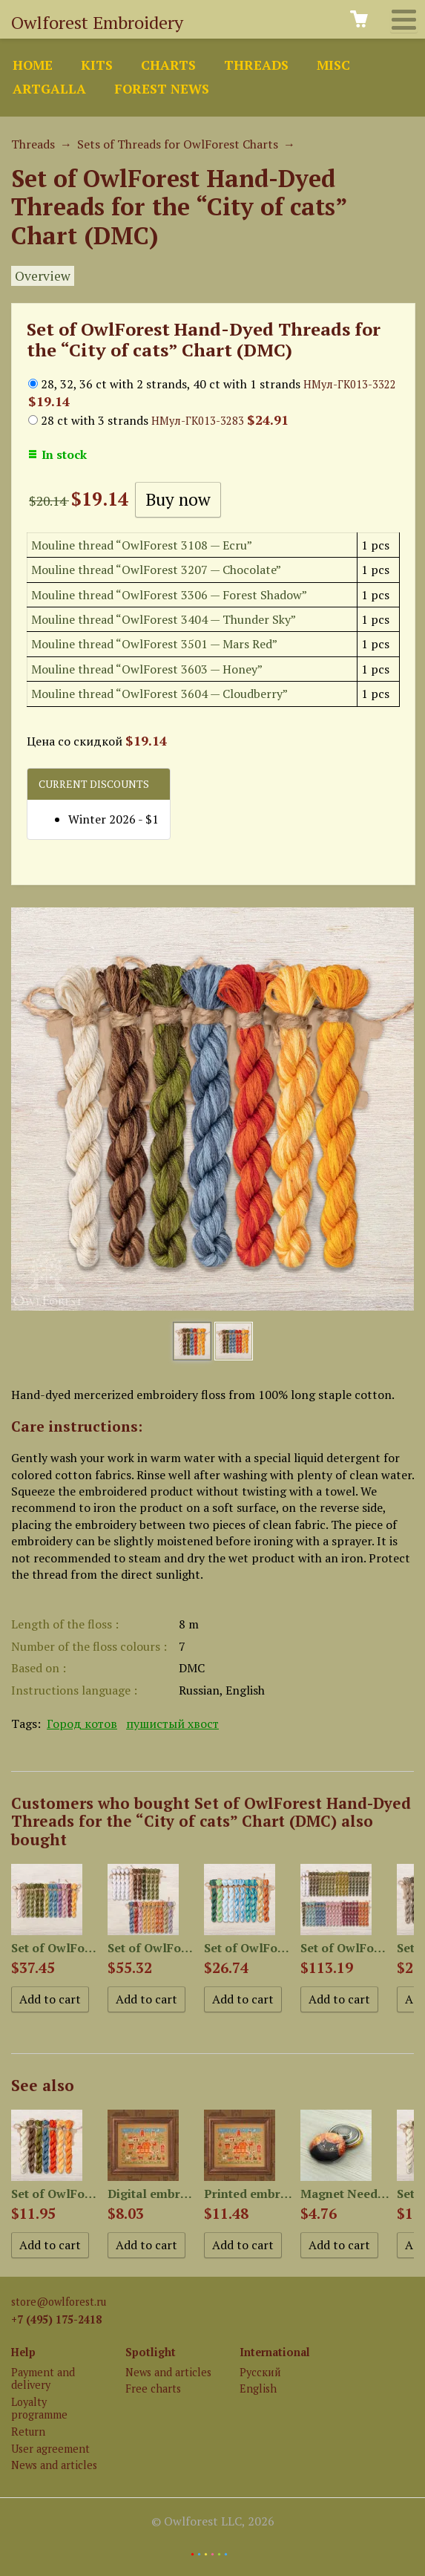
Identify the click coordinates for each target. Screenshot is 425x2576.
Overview (42, 275)
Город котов (82, 1723)
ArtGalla (49, 88)
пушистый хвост (172, 1723)
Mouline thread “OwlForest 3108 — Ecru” (141, 545)
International (275, 2352)
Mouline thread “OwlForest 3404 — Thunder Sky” (163, 619)
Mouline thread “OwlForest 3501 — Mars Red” (154, 644)
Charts (168, 65)
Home (33, 65)
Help (23, 2352)
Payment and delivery (43, 2378)
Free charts (153, 2388)
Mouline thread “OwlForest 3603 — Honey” (147, 669)
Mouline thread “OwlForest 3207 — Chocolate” (156, 569)
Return (28, 2432)
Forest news (161, 88)
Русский (260, 2372)
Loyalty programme (39, 2408)
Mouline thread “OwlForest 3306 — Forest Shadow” (169, 595)
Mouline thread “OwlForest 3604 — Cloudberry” (159, 693)
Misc (333, 65)
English (258, 2388)
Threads (256, 65)
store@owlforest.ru (58, 2302)
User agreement (50, 2449)
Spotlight (150, 2352)
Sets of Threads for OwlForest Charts (177, 144)
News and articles (54, 2465)
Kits (97, 65)
